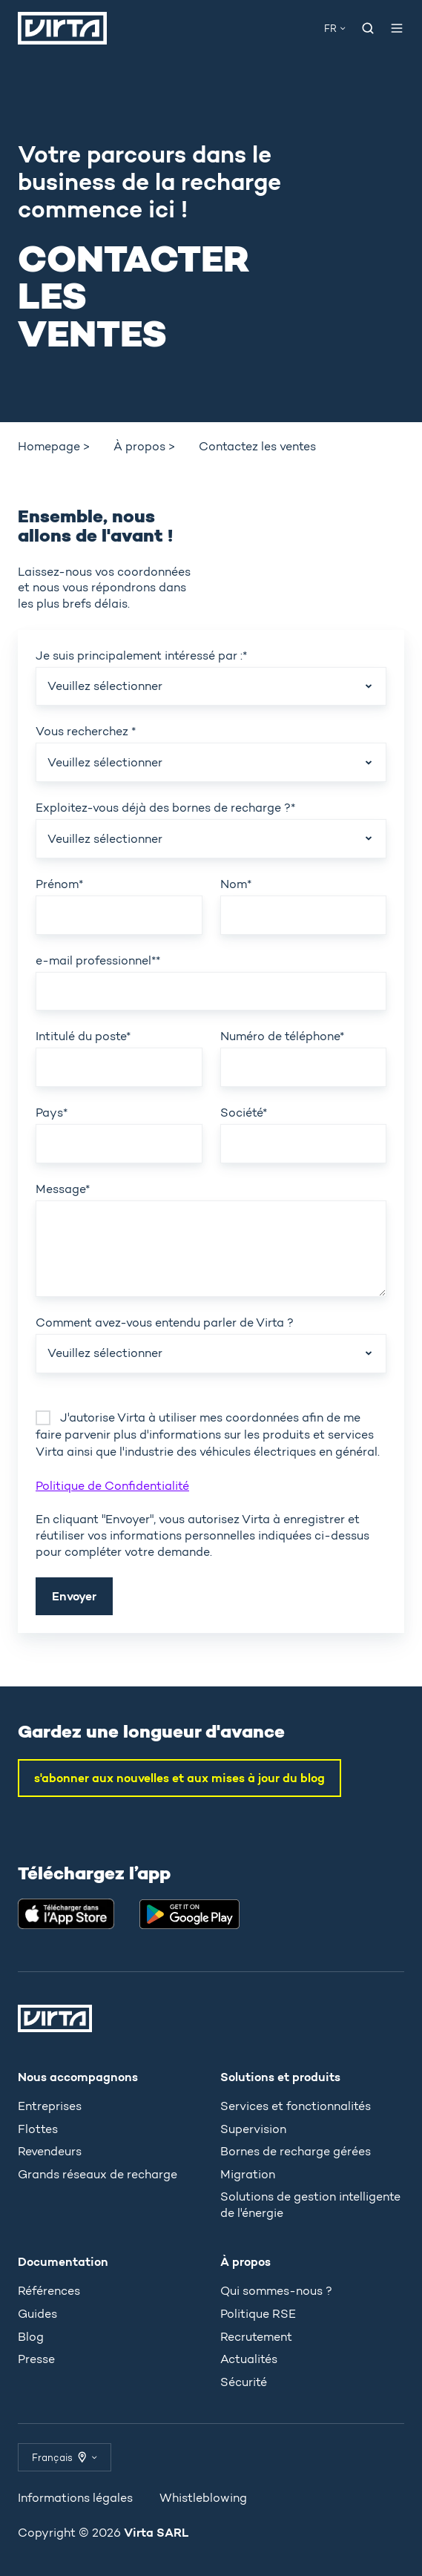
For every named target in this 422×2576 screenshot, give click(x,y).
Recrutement (256, 2337)
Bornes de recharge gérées (295, 2151)
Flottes (38, 2129)
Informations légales (75, 2498)
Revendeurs (50, 2151)
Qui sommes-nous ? (276, 2291)
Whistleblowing (203, 2498)
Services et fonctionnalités (295, 2106)
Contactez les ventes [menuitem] (257, 446)
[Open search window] (367, 28)
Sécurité (243, 2382)
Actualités (248, 2359)
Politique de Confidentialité (112, 1486)
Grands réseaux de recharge (97, 2174)
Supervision (253, 2129)
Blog (31, 2337)
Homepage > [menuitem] (54, 446)
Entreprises (50, 2106)
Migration (247, 2174)
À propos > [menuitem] (144, 446)
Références (49, 2291)
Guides (37, 2314)
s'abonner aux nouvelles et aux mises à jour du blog (179, 1777)
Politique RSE (258, 2314)
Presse (36, 2359)
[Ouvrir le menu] (396, 28)
